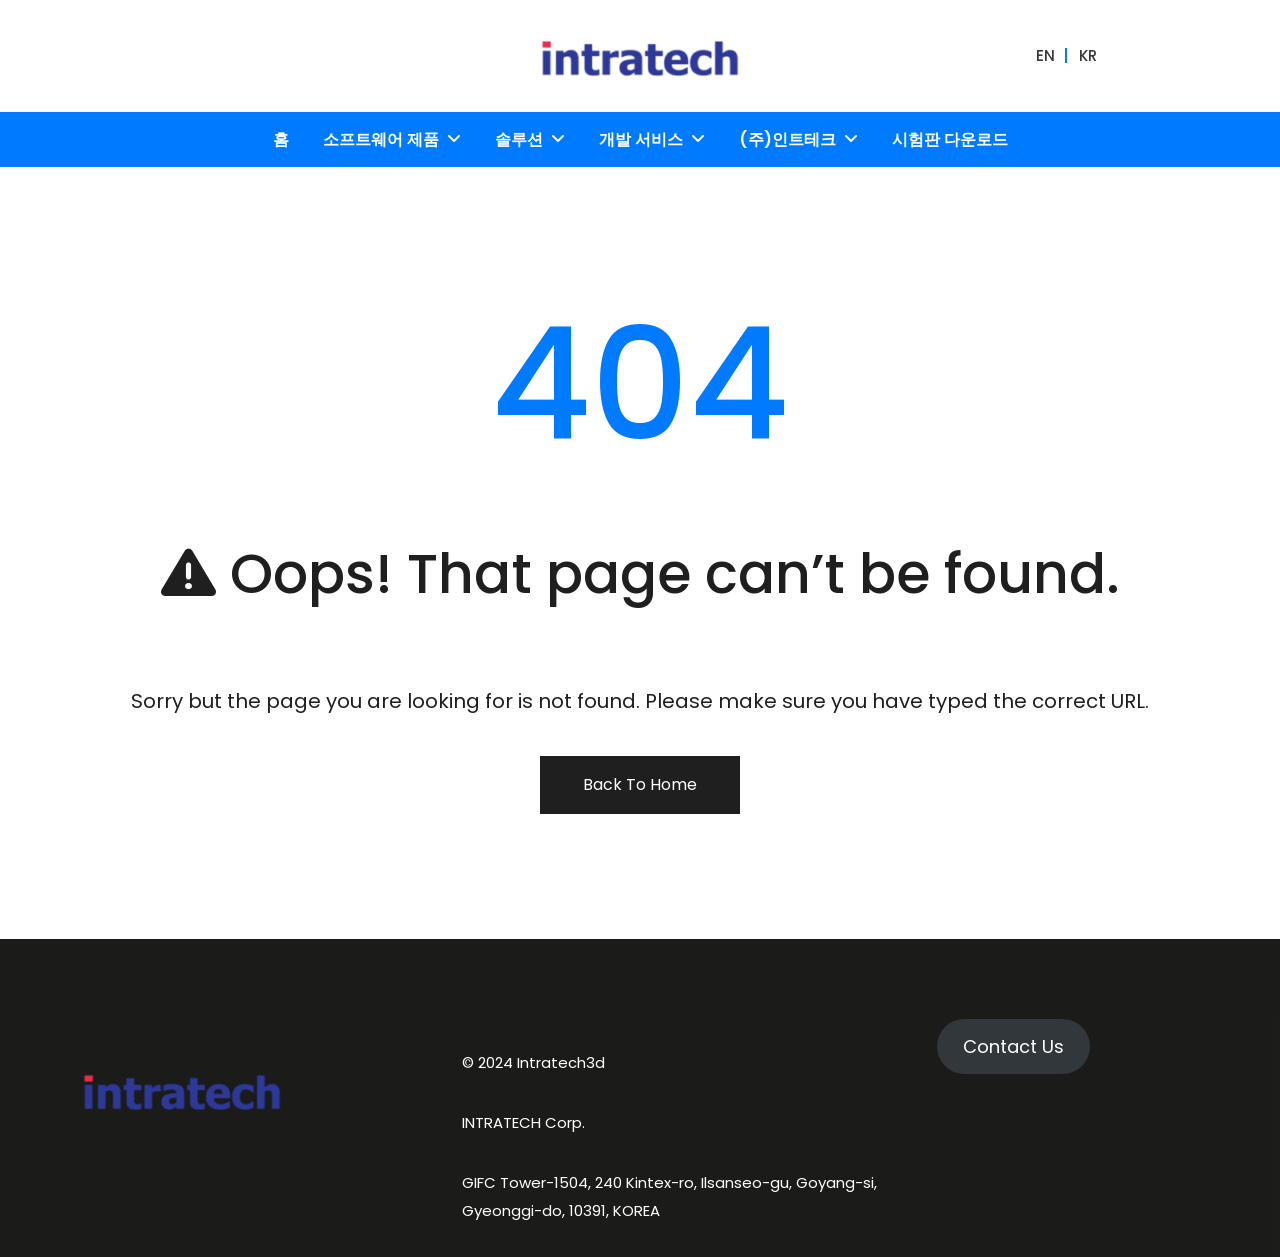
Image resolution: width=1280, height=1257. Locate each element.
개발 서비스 (641, 139)
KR (1088, 55)
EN (1045, 55)
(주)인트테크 (787, 139)
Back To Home (640, 784)
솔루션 (519, 139)
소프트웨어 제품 (381, 139)
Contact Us (1013, 1046)
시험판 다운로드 (950, 139)
